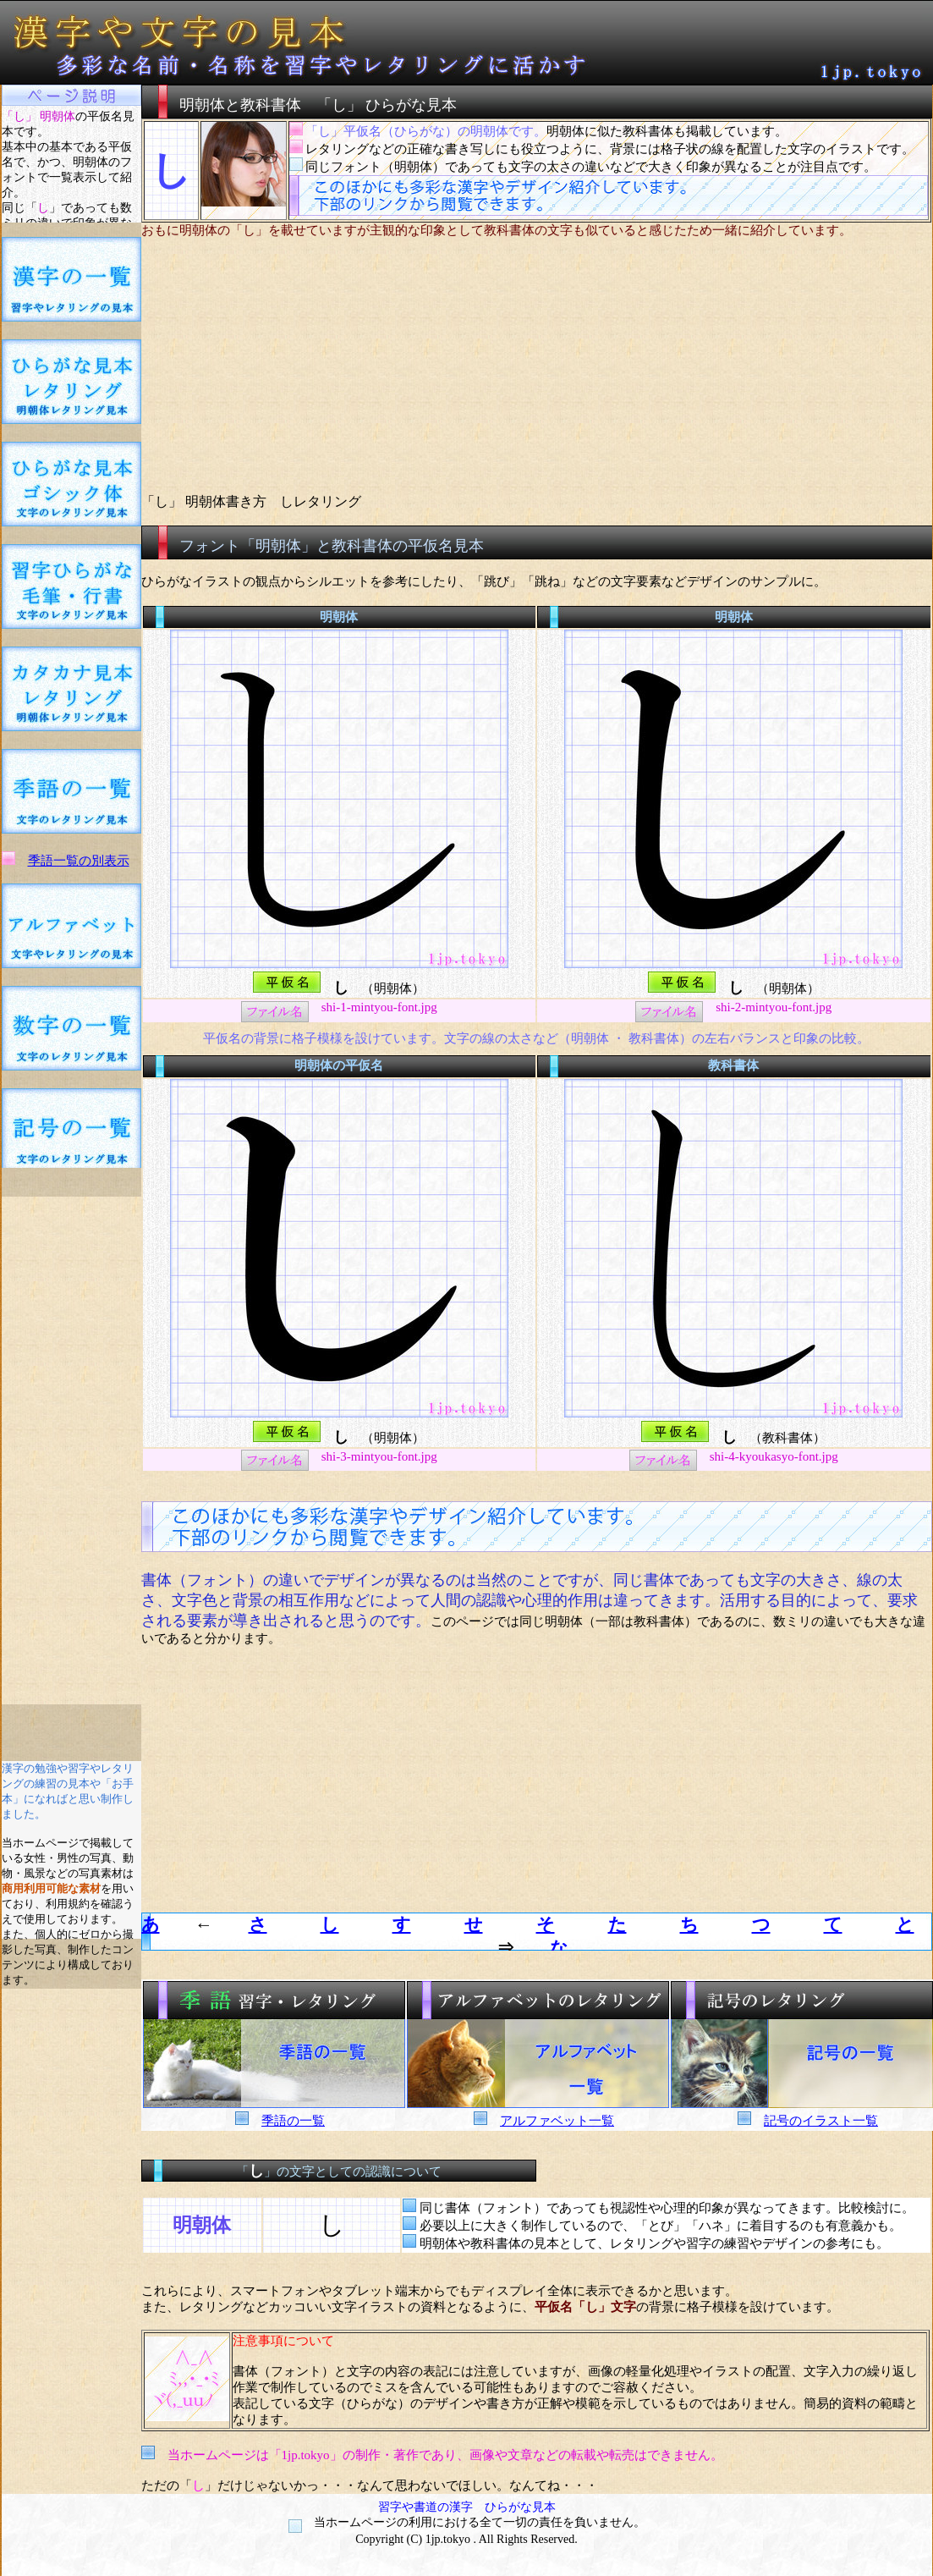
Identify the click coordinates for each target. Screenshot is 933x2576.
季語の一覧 (293, 2120)
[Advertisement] (71, 1450)
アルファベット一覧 (557, 2120)
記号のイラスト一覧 (821, 2120)
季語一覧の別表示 (78, 860)
